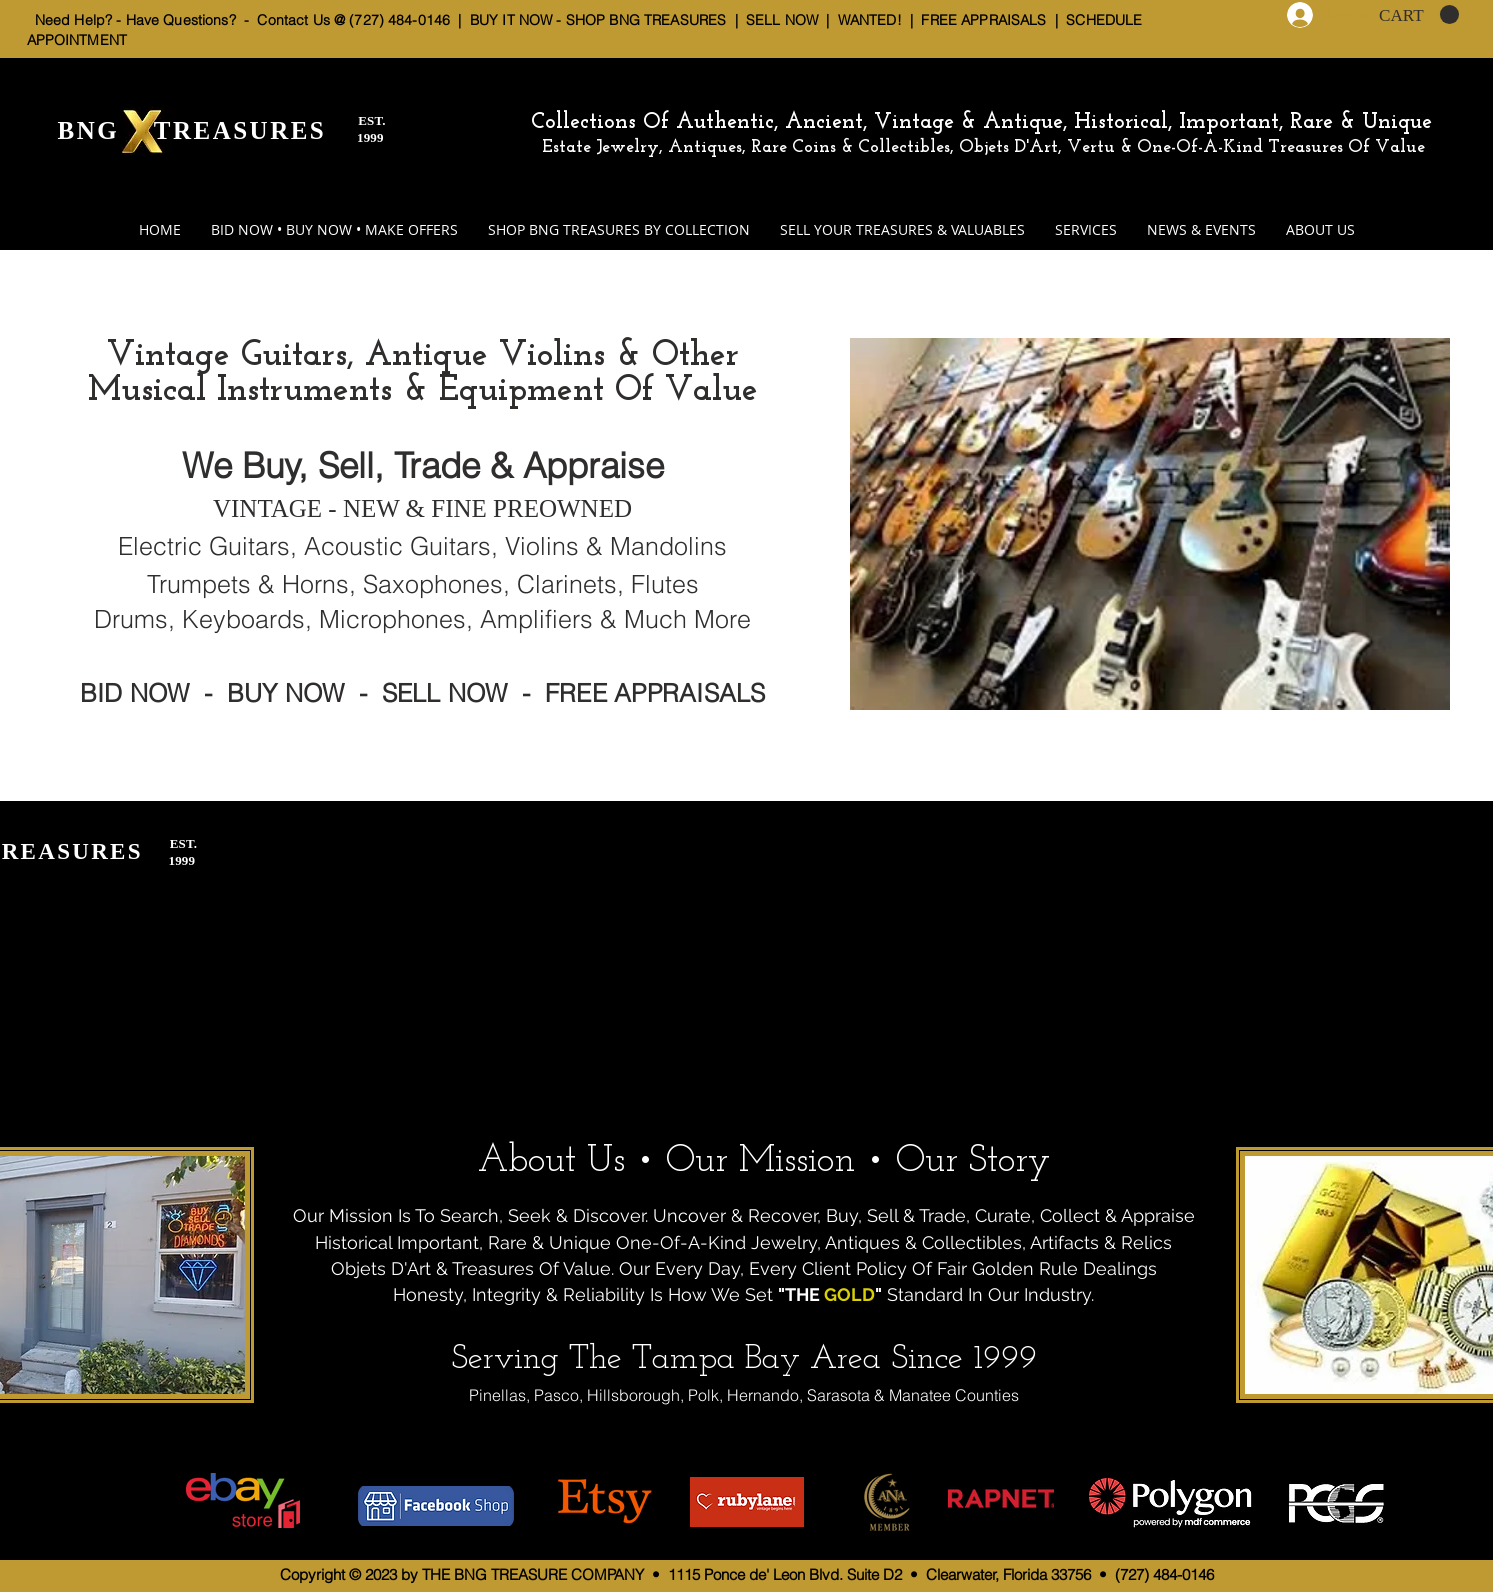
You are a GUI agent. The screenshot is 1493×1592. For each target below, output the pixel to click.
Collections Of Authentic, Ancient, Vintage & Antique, (802, 122)
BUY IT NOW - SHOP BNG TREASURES (598, 20)
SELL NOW (782, 20)
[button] (1419, 15)
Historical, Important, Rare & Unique (1253, 122)
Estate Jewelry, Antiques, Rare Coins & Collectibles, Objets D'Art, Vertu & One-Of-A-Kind (902, 147)
